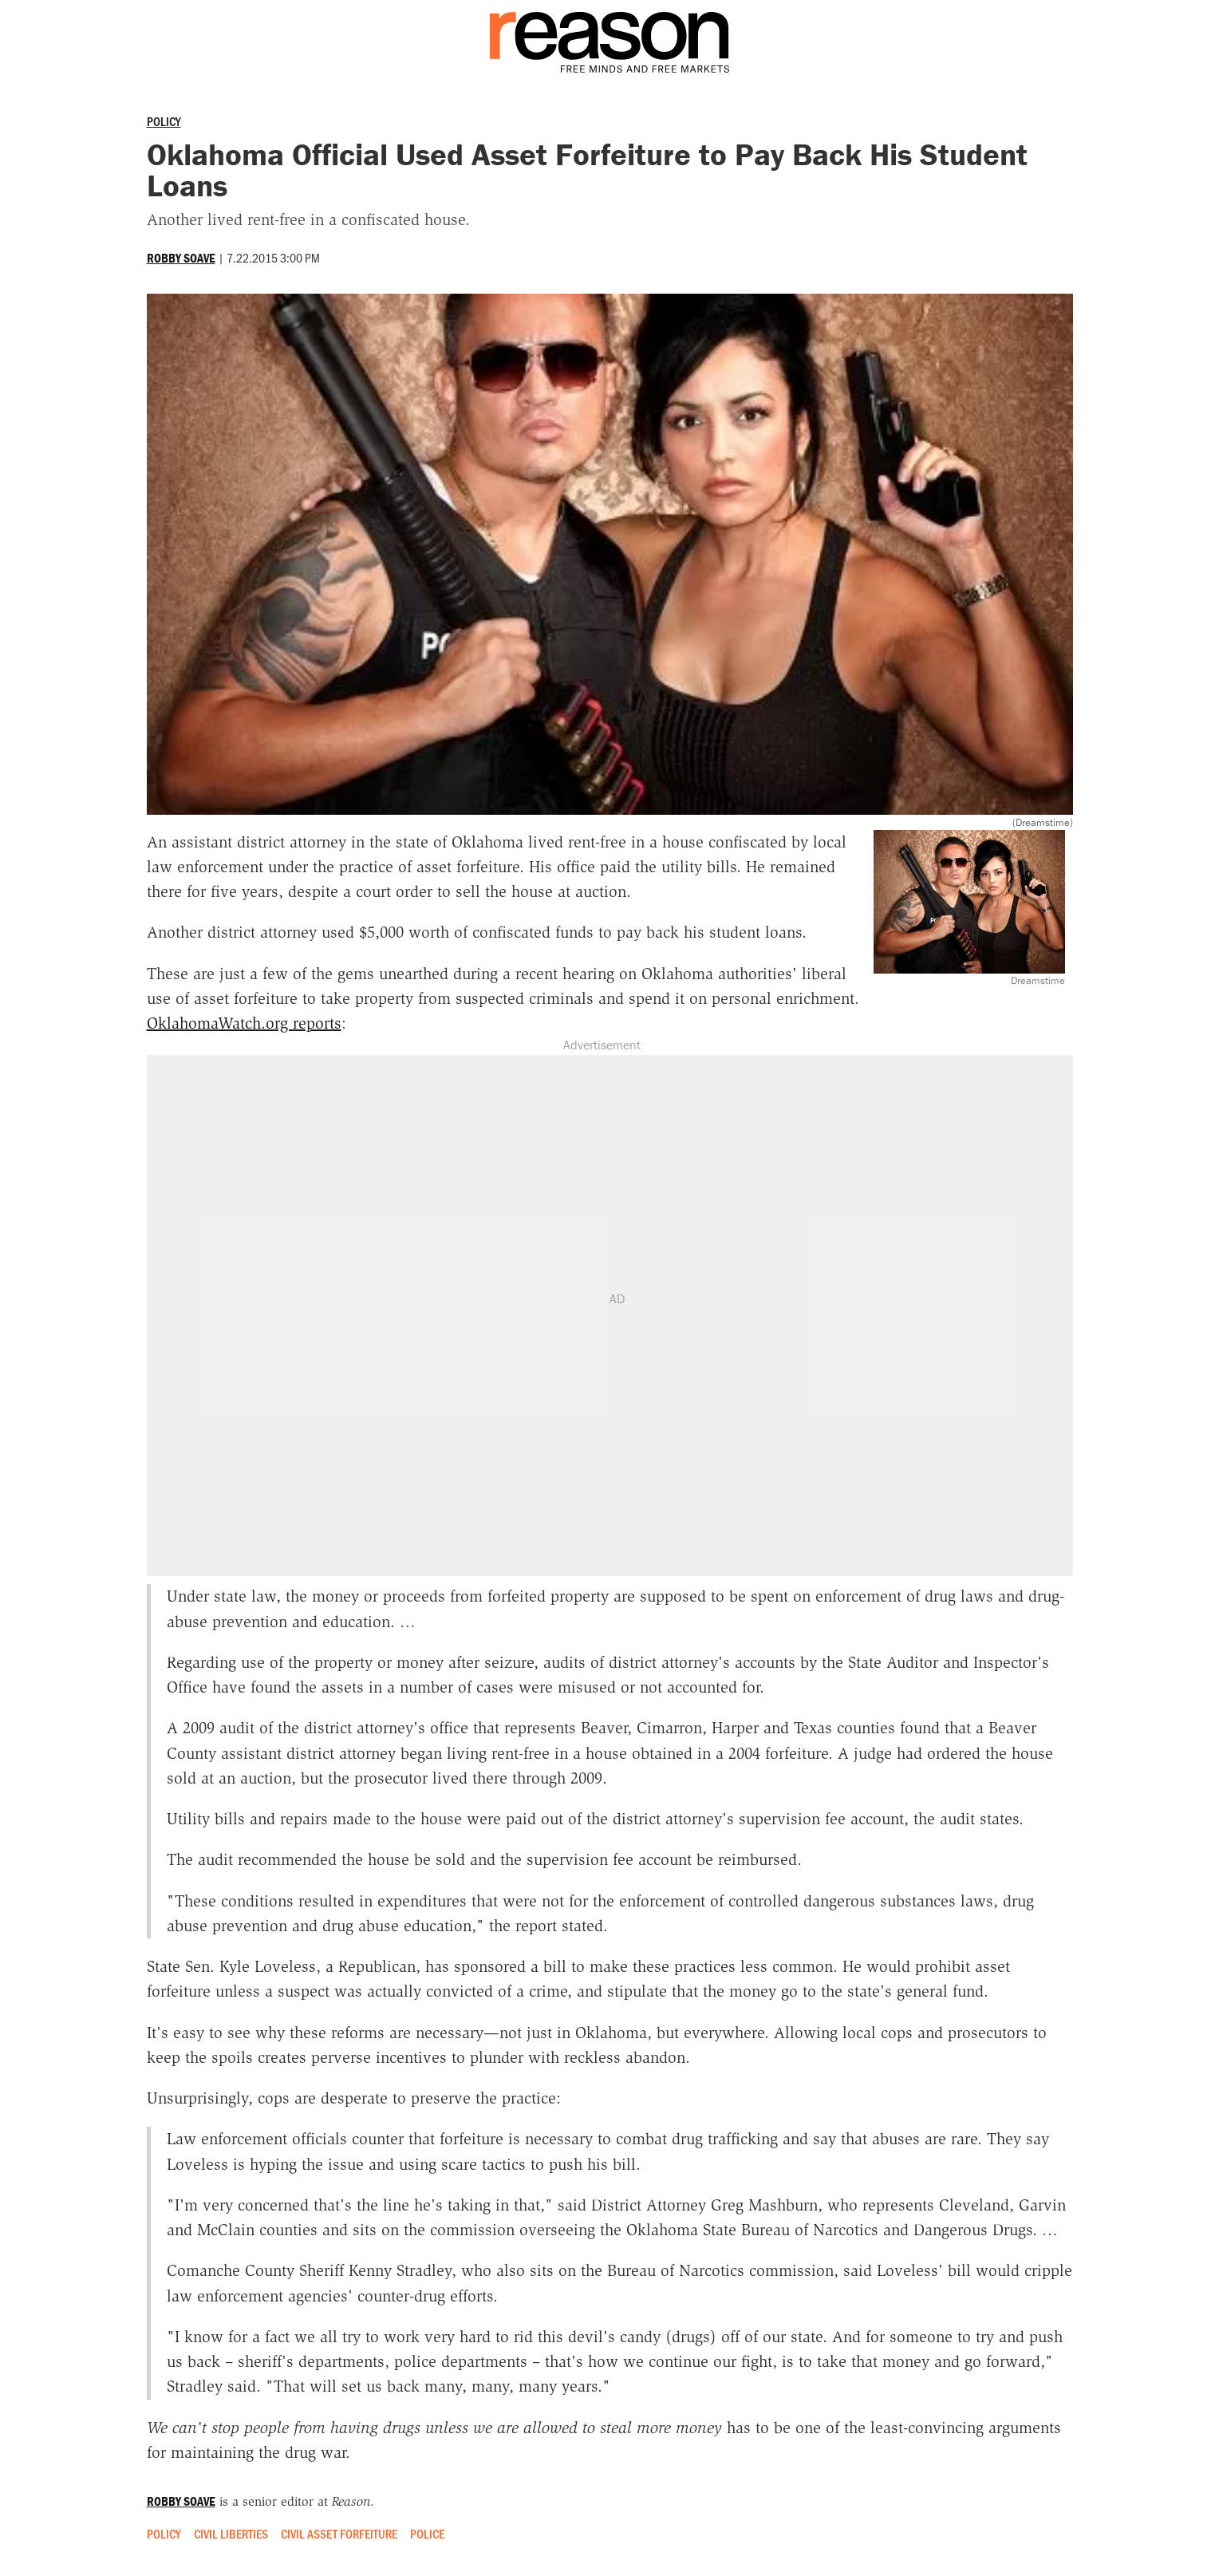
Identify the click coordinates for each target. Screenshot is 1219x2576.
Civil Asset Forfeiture (339, 2533)
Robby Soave (181, 258)
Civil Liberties (231, 2533)
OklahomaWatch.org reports (244, 1023)
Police (427, 2533)
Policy (164, 121)
